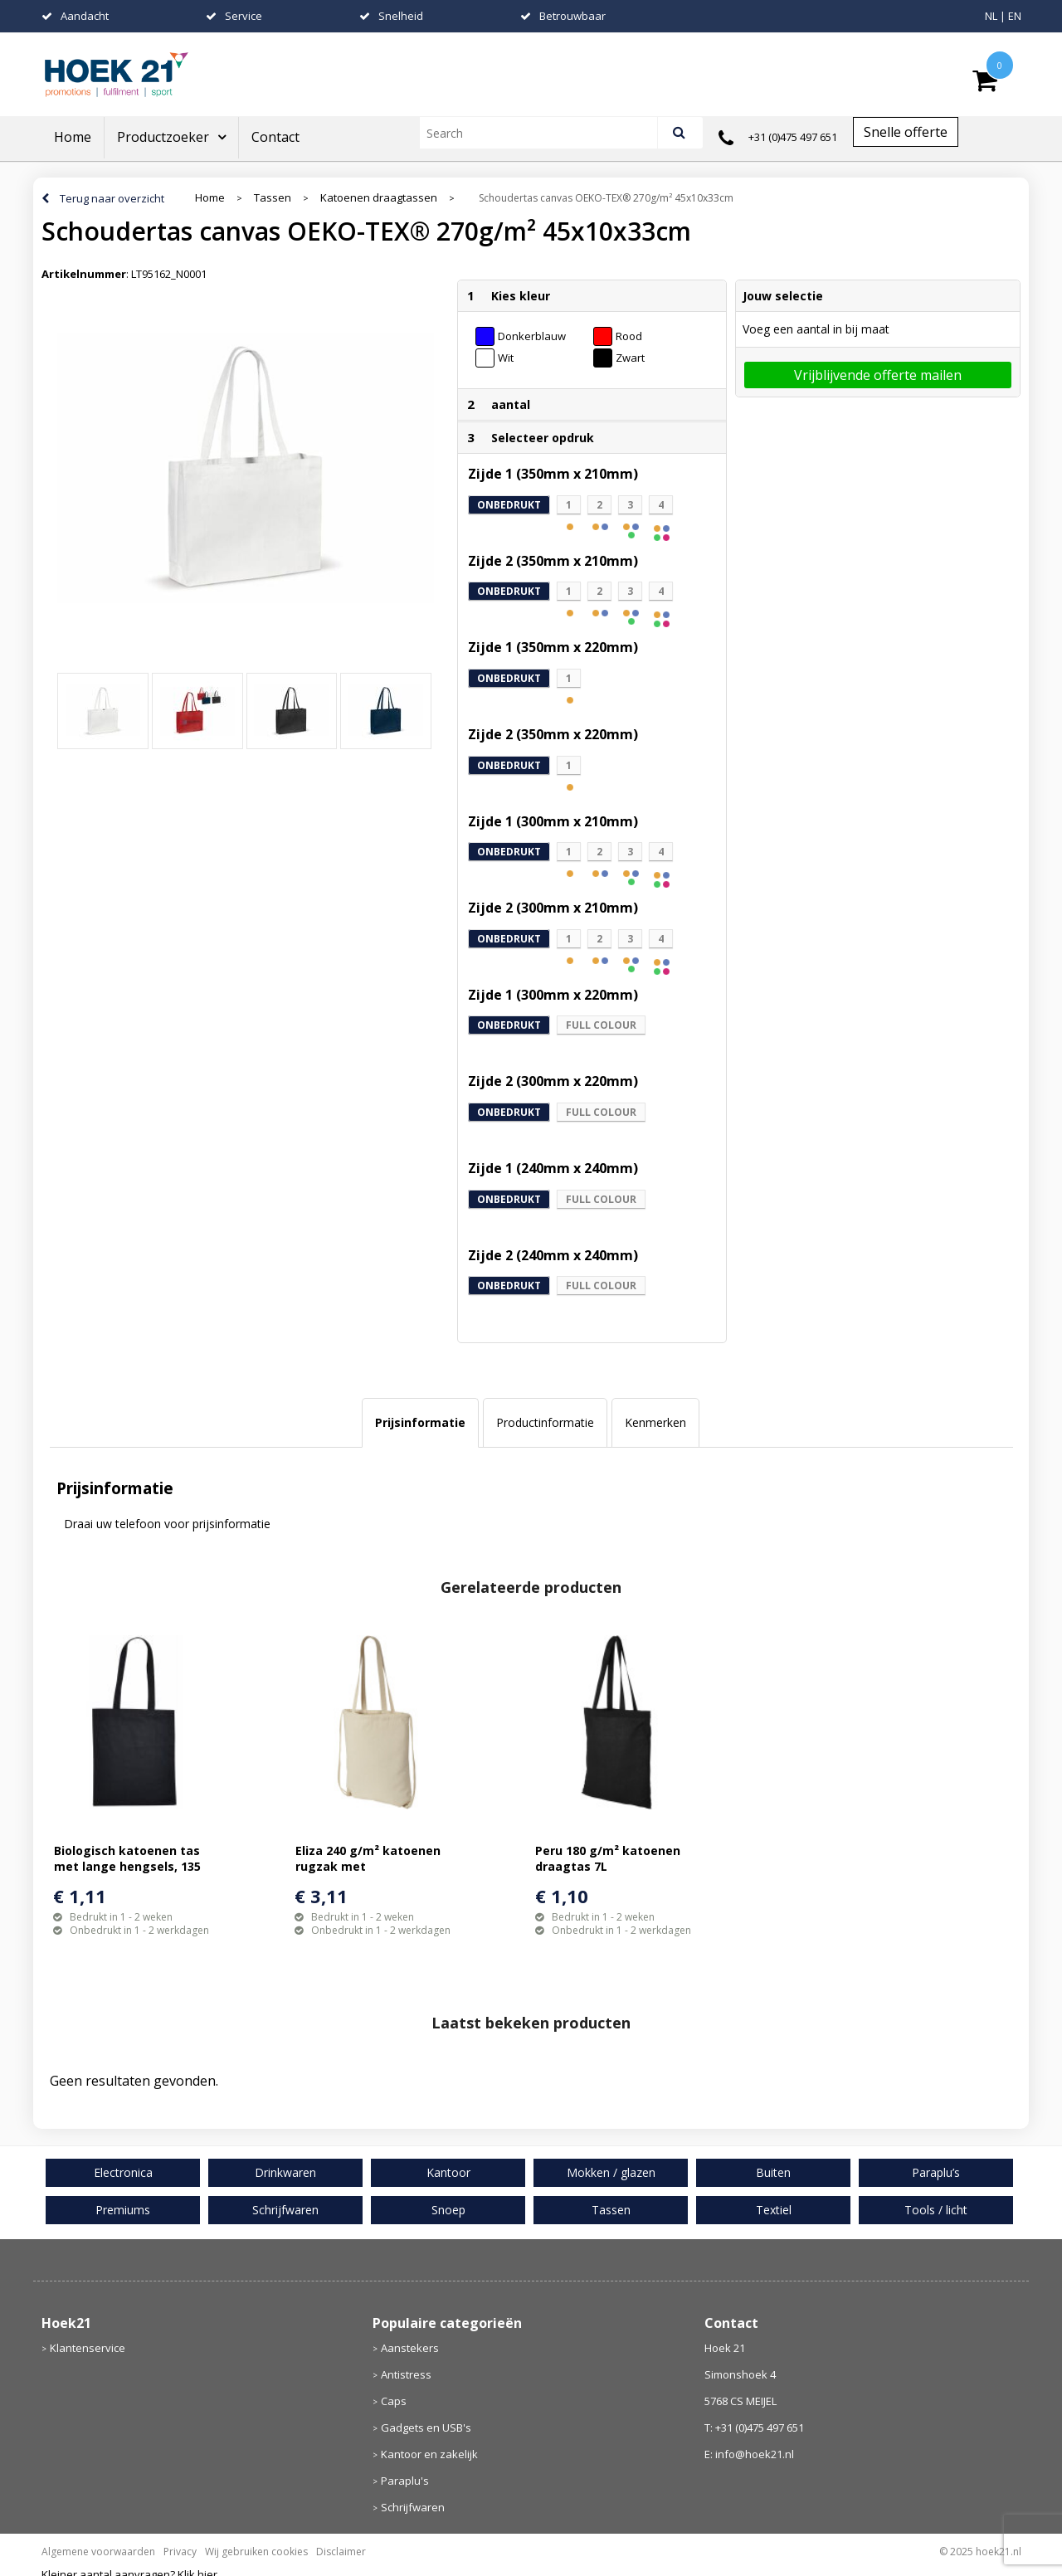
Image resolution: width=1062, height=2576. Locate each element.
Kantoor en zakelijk (429, 2454)
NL (991, 15)
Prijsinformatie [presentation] (420, 1422)
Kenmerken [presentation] (655, 1422)
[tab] (420, 1423)
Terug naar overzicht (112, 198)
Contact (275, 137)
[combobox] (545, 133)
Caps (394, 2400)
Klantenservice (87, 2347)
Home (72, 137)
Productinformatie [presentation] (545, 1422)
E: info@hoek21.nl (749, 2454)
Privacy (180, 2551)
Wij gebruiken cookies (256, 2551)
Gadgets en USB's (426, 2427)
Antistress (406, 2374)
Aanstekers (410, 2347)
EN (1014, 15)
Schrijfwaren (413, 2507)
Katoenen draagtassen (378, 197)
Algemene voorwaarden (98, 2551)
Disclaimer (341, 2551)
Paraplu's (405, 2480)
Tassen (272, 197)
